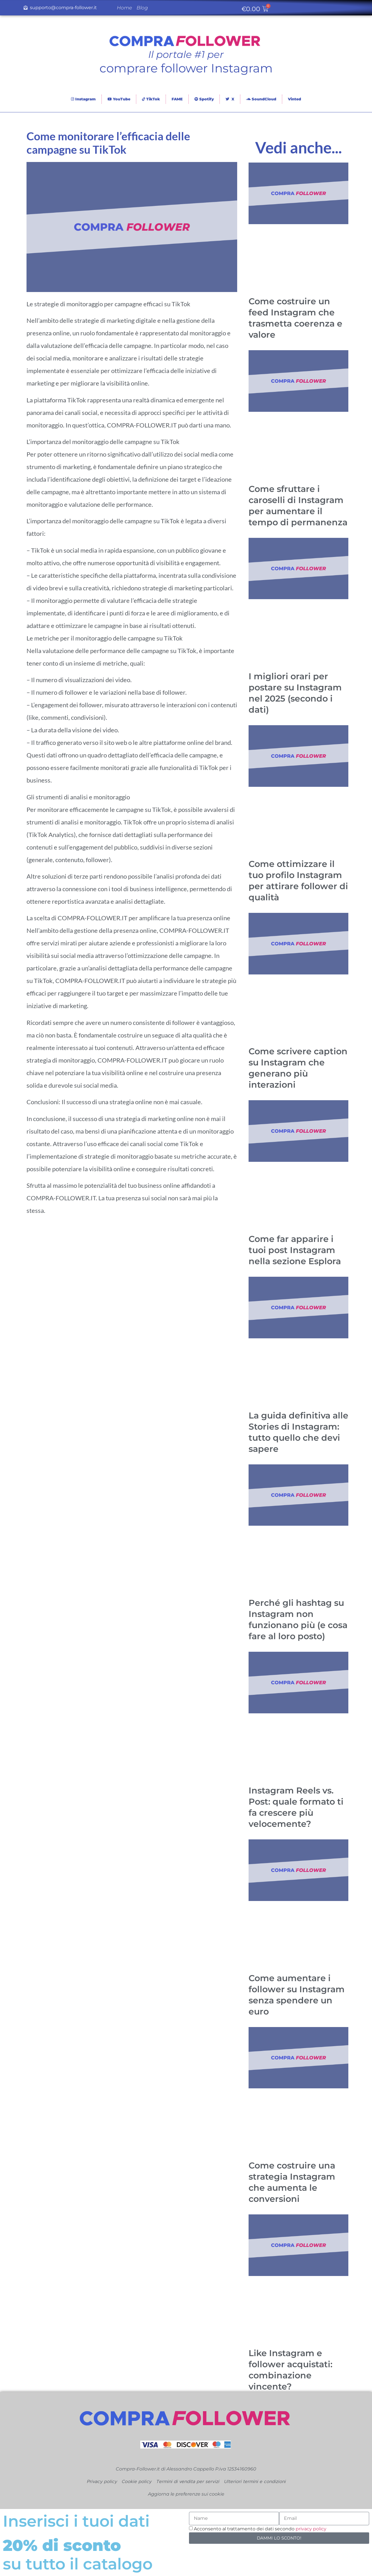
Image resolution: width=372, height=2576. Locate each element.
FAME (177, 99)
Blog (142, 8)
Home (124, 8)
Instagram (83, 99)
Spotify (204, 99)
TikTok (151, 99)
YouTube (118, 99)
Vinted (294, 99)
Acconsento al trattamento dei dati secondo (260, 2529)
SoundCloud (261, 99)
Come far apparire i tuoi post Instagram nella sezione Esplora (295, 1250)
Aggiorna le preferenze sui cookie (186, 2494)
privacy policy (311, 2529)
